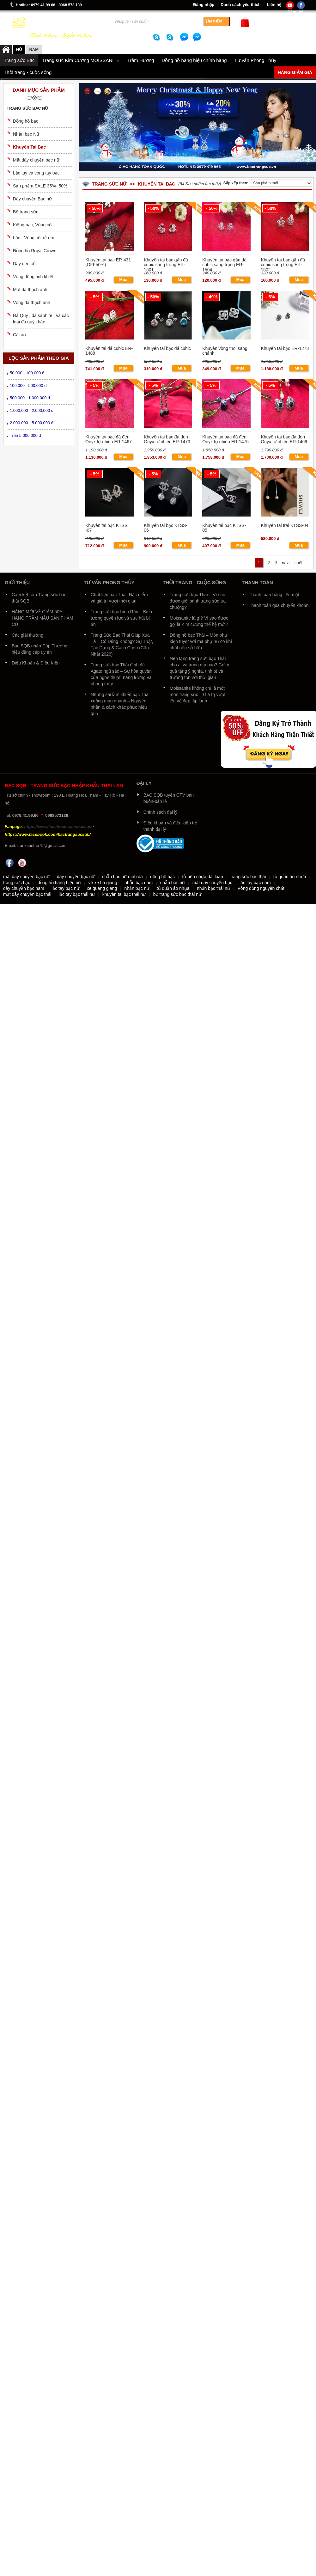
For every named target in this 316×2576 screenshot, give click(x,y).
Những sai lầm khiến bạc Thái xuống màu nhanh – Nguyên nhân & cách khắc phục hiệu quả (120, 704)
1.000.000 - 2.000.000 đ (31, 410)
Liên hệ (274, 4)
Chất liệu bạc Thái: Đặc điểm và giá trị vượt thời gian (119, 597)
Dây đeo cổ (24, 263)
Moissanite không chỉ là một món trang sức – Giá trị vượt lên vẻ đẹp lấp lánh (198, 694)
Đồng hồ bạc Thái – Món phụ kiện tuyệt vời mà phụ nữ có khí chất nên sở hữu (201, 641)
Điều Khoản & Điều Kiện (36, 662)
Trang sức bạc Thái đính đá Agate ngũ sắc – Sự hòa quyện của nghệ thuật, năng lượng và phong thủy (121, 674)
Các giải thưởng (27, 635)
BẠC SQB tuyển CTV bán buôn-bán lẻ (168, 798)
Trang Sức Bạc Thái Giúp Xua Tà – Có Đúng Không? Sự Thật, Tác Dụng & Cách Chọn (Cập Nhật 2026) (122, 645)
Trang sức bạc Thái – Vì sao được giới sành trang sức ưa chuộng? (198, 601)
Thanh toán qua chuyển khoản (279, 605)
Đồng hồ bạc (25, 121)
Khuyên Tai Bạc (29, 147)
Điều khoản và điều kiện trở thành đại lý (170, 826)
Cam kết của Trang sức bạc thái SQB (39, 597)
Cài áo (19, 334)
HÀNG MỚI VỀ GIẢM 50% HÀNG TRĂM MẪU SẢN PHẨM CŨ (42, 618)
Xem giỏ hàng (265, 25)
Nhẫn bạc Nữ (26, 134)
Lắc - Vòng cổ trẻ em (33, 237)
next (286, 562)
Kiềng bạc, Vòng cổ (32, 224)
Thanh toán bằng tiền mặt (274, 594)
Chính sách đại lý (160, 812)
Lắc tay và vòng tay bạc (36, 172)
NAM (34, 49)
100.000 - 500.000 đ (28, 385)
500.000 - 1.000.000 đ (30, 397)
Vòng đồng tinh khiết (33, 276)
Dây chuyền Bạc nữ (32, 198)
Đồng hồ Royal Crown (34, 250)
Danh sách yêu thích (240, 4)
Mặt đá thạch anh (30, 289)
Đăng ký (295, 12)
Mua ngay (123, 280)
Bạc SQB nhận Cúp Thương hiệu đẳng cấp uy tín (39, 649)
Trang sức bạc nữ (27, 108)
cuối (298, 562)
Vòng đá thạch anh (31, 302)
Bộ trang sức (25, 211)
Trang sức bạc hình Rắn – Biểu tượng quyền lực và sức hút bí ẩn (121, 618)
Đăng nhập (203, 4)
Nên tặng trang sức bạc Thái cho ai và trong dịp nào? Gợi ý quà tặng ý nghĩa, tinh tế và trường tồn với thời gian (199, 668)
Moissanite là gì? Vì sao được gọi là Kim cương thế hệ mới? (199, 621)
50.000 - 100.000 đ (27, 372)
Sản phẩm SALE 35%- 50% (40, 185)
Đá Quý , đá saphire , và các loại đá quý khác (41, 318)
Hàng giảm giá (295, 72)
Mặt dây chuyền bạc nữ (36, 159)
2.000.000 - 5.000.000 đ (31, 422)
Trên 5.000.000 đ (25, 435)
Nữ (19, 49)
